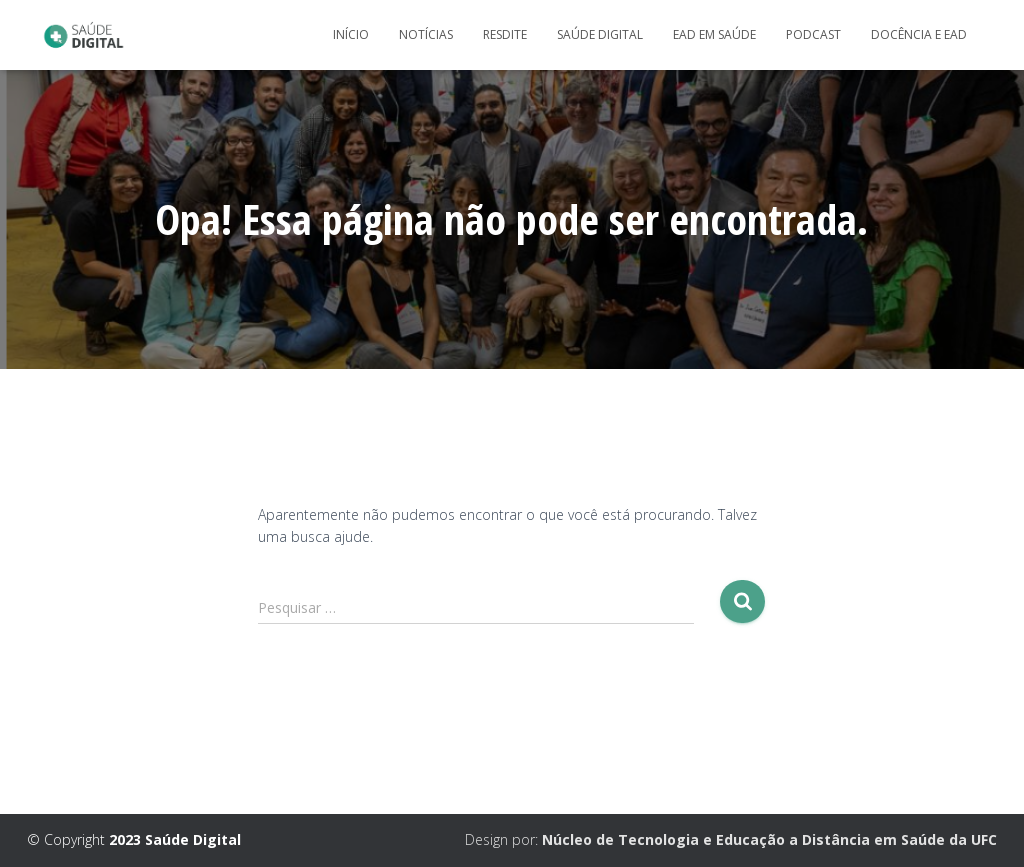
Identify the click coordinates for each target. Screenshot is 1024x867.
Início (351, 34)
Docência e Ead (919, 34)
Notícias (426, 34)
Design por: (731, 839)
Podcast (813, 34)
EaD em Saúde (714, 34)
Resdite (505, 34)
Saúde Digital (600, 34)
